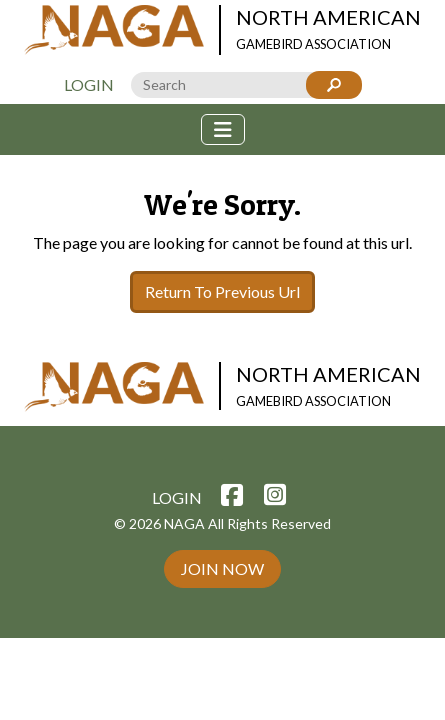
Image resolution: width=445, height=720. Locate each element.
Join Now (222, 568)
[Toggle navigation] (223, 129)
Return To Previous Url (222, 291)
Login (89, 84)
